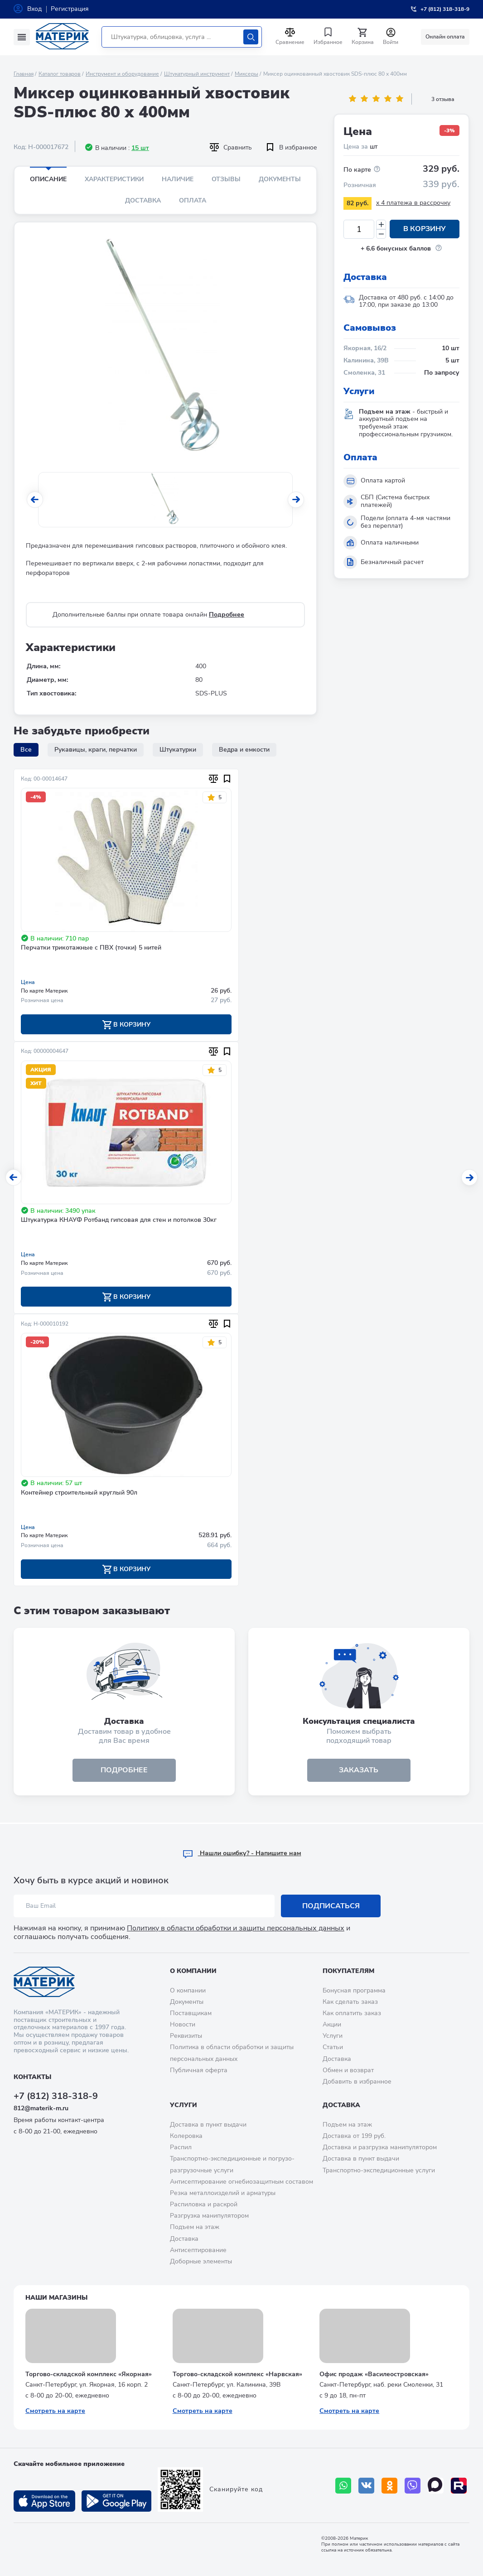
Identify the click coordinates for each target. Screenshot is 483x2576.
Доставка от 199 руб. (354, 2136)
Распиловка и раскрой (203, 2204)
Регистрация (70, 9)
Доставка (143, 200)
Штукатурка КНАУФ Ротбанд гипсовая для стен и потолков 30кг (119, 1221)
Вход (34, 9)
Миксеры (246, 73)
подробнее (124, 1771)
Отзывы (226, 179)
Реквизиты (186, 2035)
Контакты (32, 2077)
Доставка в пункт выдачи (208, 2124)
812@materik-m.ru (41, 2108)
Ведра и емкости (244, 749)
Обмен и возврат (348, 2070)
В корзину (424, 229)
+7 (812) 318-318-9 (56, 2096)
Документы (280, 179)
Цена (28, 982)
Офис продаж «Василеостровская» (374, 2374)
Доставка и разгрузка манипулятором (380, 2147)
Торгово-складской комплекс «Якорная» (88, 2374)
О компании (193, 1971)
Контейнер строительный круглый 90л (79, 1493)
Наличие (177, 179)
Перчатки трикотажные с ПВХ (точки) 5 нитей (91, 948)
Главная (24, 73)
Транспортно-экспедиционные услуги (379, 2170)
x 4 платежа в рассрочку (413, 202)
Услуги (333, 2035)
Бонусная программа (354, 1990)
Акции (332, 2024)
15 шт (140, 148)
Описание (48, 179)
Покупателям (348, 1971)
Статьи (333, 2047)
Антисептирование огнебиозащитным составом (241, 2181)
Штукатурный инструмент (197, 73)
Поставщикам (191, 2013)
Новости (182, 2024)
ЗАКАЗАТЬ (359, 1771)
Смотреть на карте (55, 2411)
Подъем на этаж (194, 2227)
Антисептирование (198, 2250)
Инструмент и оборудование (122, 73)
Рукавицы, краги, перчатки (95, 749)
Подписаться (331, 1906)
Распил (181, 2147)
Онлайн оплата (445, 36)
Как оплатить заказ (352, 2013)
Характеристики (114, 179)
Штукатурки (177, 749)
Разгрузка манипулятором (209, 2215)
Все (26, 749)
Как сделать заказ (350, 2001)
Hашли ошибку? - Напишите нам (241, 1853)
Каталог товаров (60, 73)
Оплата (192, 200)
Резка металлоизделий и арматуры (222, 2193)
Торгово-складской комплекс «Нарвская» (237, 2374)
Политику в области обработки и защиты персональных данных (235, 1928)
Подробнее (226, 614)
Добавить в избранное (357, 2081)
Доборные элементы (201, 2261)
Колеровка (186, 2136)
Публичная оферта (198, 2070)
